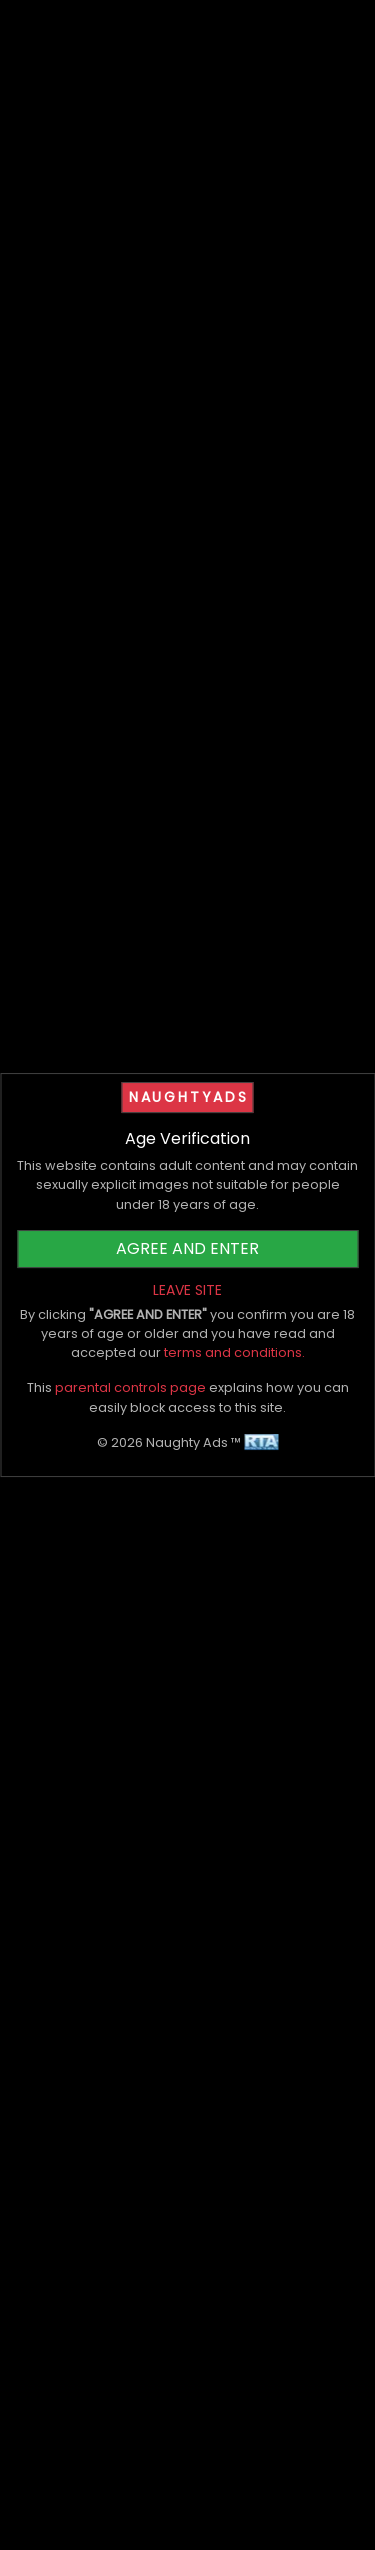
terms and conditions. (234, 1352)
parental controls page (130, 1387)
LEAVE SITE (187, 1290)
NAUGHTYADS (189, 1097)
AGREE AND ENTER (187, 1248)
